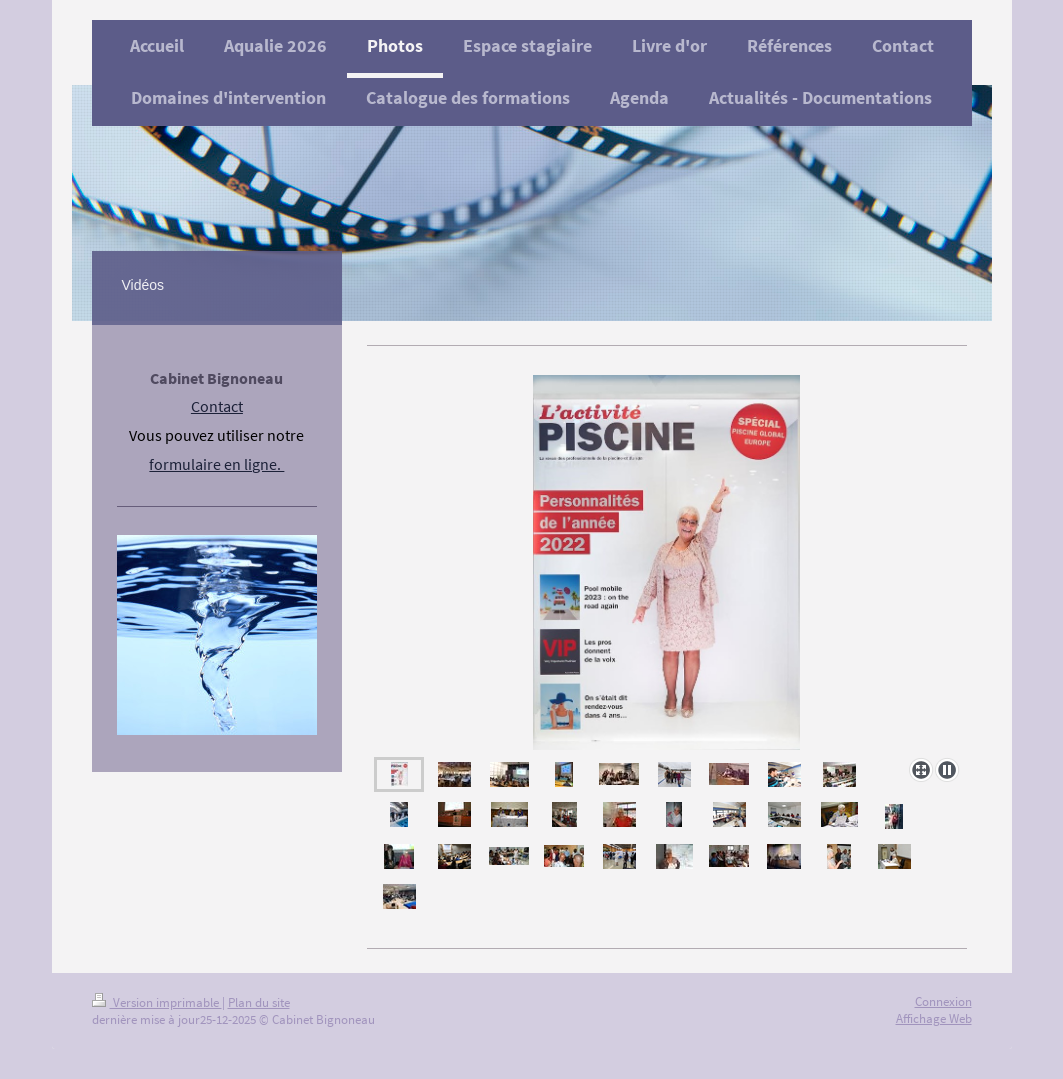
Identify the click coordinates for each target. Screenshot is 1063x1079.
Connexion (943, 1001)
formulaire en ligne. (216, 464)
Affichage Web (934, 1018)
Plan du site (259, 1002)
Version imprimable (157, 1002)
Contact (217, 406)
